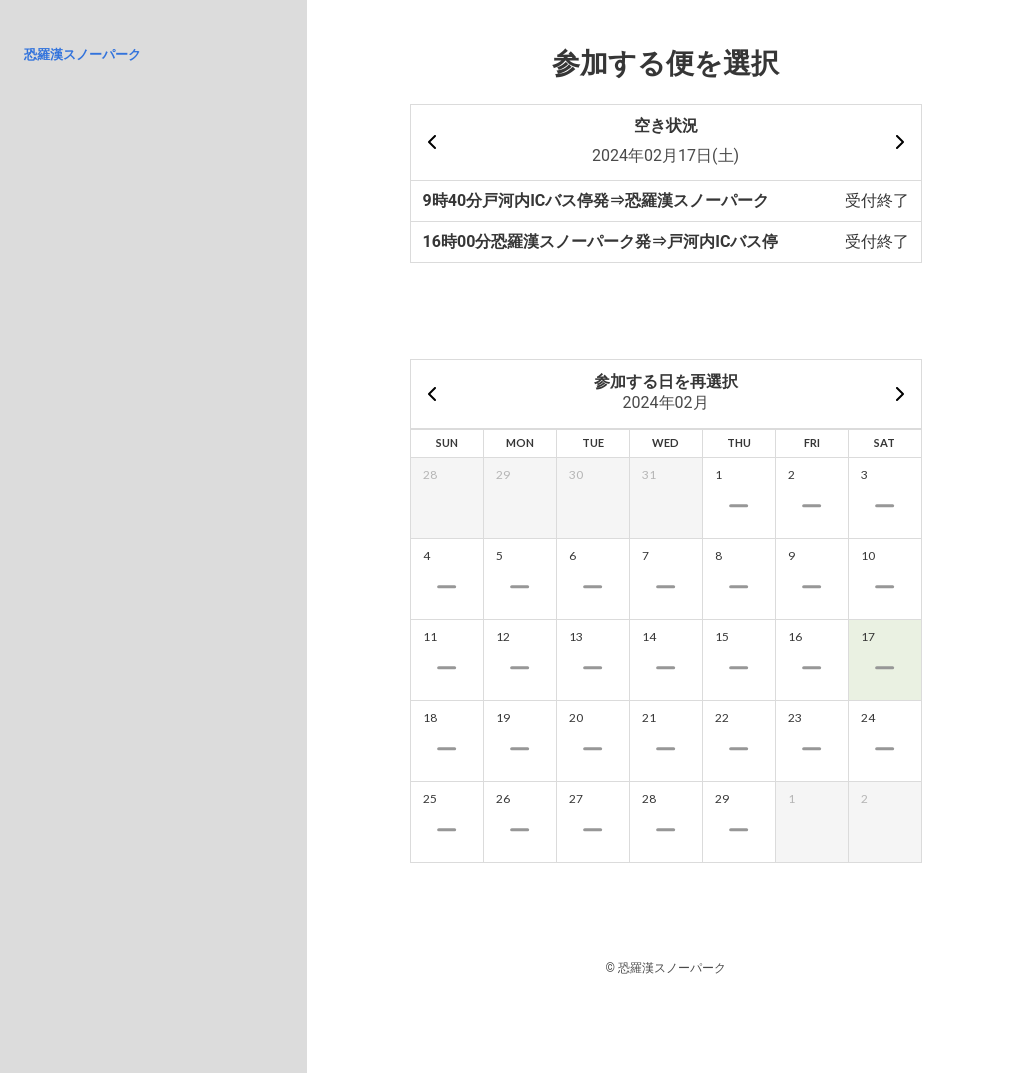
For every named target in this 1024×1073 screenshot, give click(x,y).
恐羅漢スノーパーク (82, 54)
